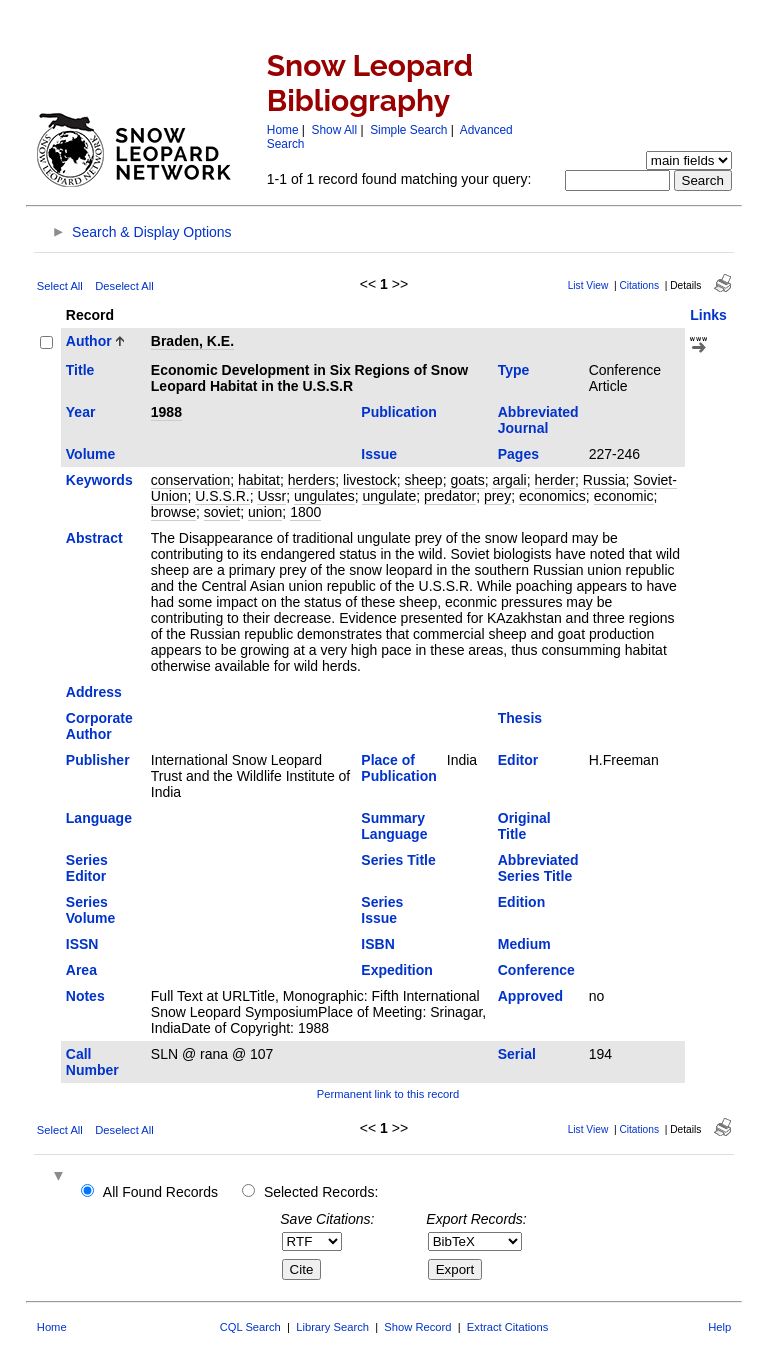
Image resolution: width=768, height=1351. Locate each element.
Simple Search (408, 130)
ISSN (82, 944)
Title (80, 370)
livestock (370, 480)
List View (588, 285)
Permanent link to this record (388, 1094)
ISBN (377, 944)
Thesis (520, 718)
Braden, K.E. (192, 341)
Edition (521, 902)
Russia (604, 480)
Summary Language (394, 826)
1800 (305, 512)
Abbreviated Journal (538, 420)
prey (497, 496)
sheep (424, 480)
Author (89, 341)
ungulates (324, 496)
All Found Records (160, 1192)
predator (450, 496)
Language (99, 818)
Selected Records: (321, 1192)
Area (81, 970)
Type (514, 370)
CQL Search (250, 1327)
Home (283, 130)
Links (708, 315)
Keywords (99, 480)
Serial (517, 1054)
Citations (639, 285)
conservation (190, 480)
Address (94, 692)
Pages (518, 454)
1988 (166, 412)
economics (552, 496)
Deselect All (124, 286)
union (265, 512)
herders (311, 480)
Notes (85, 996)
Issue (379, 454)
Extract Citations (507, 1327)
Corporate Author (99, 726)
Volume (91, 454)
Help (719, 1327)
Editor (518, 760)
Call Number (92, 1062)
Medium (524, 944)
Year (81, 412)
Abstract (94, 538)
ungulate (389, 496)
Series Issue (382, 910)
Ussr (271, 496)
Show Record (417, 1327)
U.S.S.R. (222, 496)
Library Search (332, 1327)
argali (509, 480)
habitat (259, 480)
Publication (398, 412)
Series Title (398, 860)
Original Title (524, 826)
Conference (536, 970)
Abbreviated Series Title (538, 868)
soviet (222, 512)
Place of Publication (398, 768)
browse (173, 512)
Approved (530, 996)
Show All (335, 130)
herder (555, 480)
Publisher (98, 760)
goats (467, 480)
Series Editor (87, 868)
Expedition (397, 970)
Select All (60, 286)
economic (624, 496)
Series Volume (91, 910)
